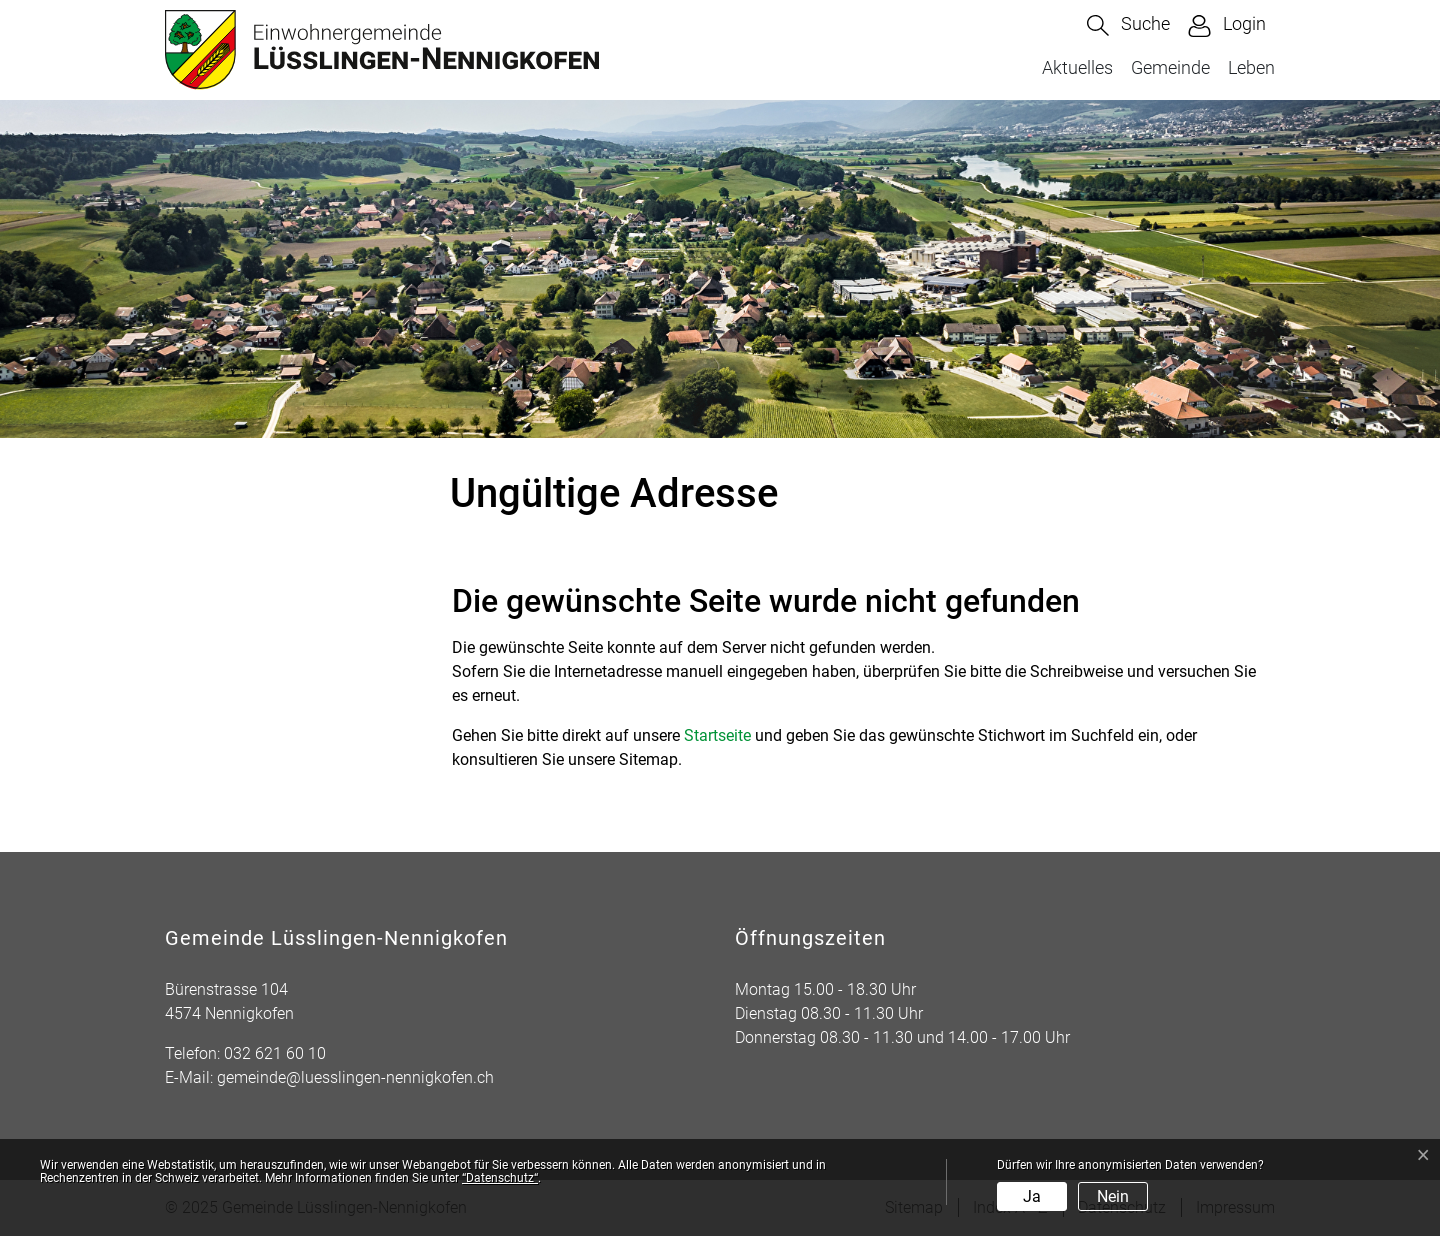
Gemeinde (1170, 67)
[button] (1128, 25)
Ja (1032, 1196)
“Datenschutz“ (500, 1178)
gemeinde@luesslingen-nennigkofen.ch (355, 1077)
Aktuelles (1077, 67)
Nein (1113, 1196)
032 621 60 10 (275, 1053)
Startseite (717, 735)
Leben (1251, 67)
